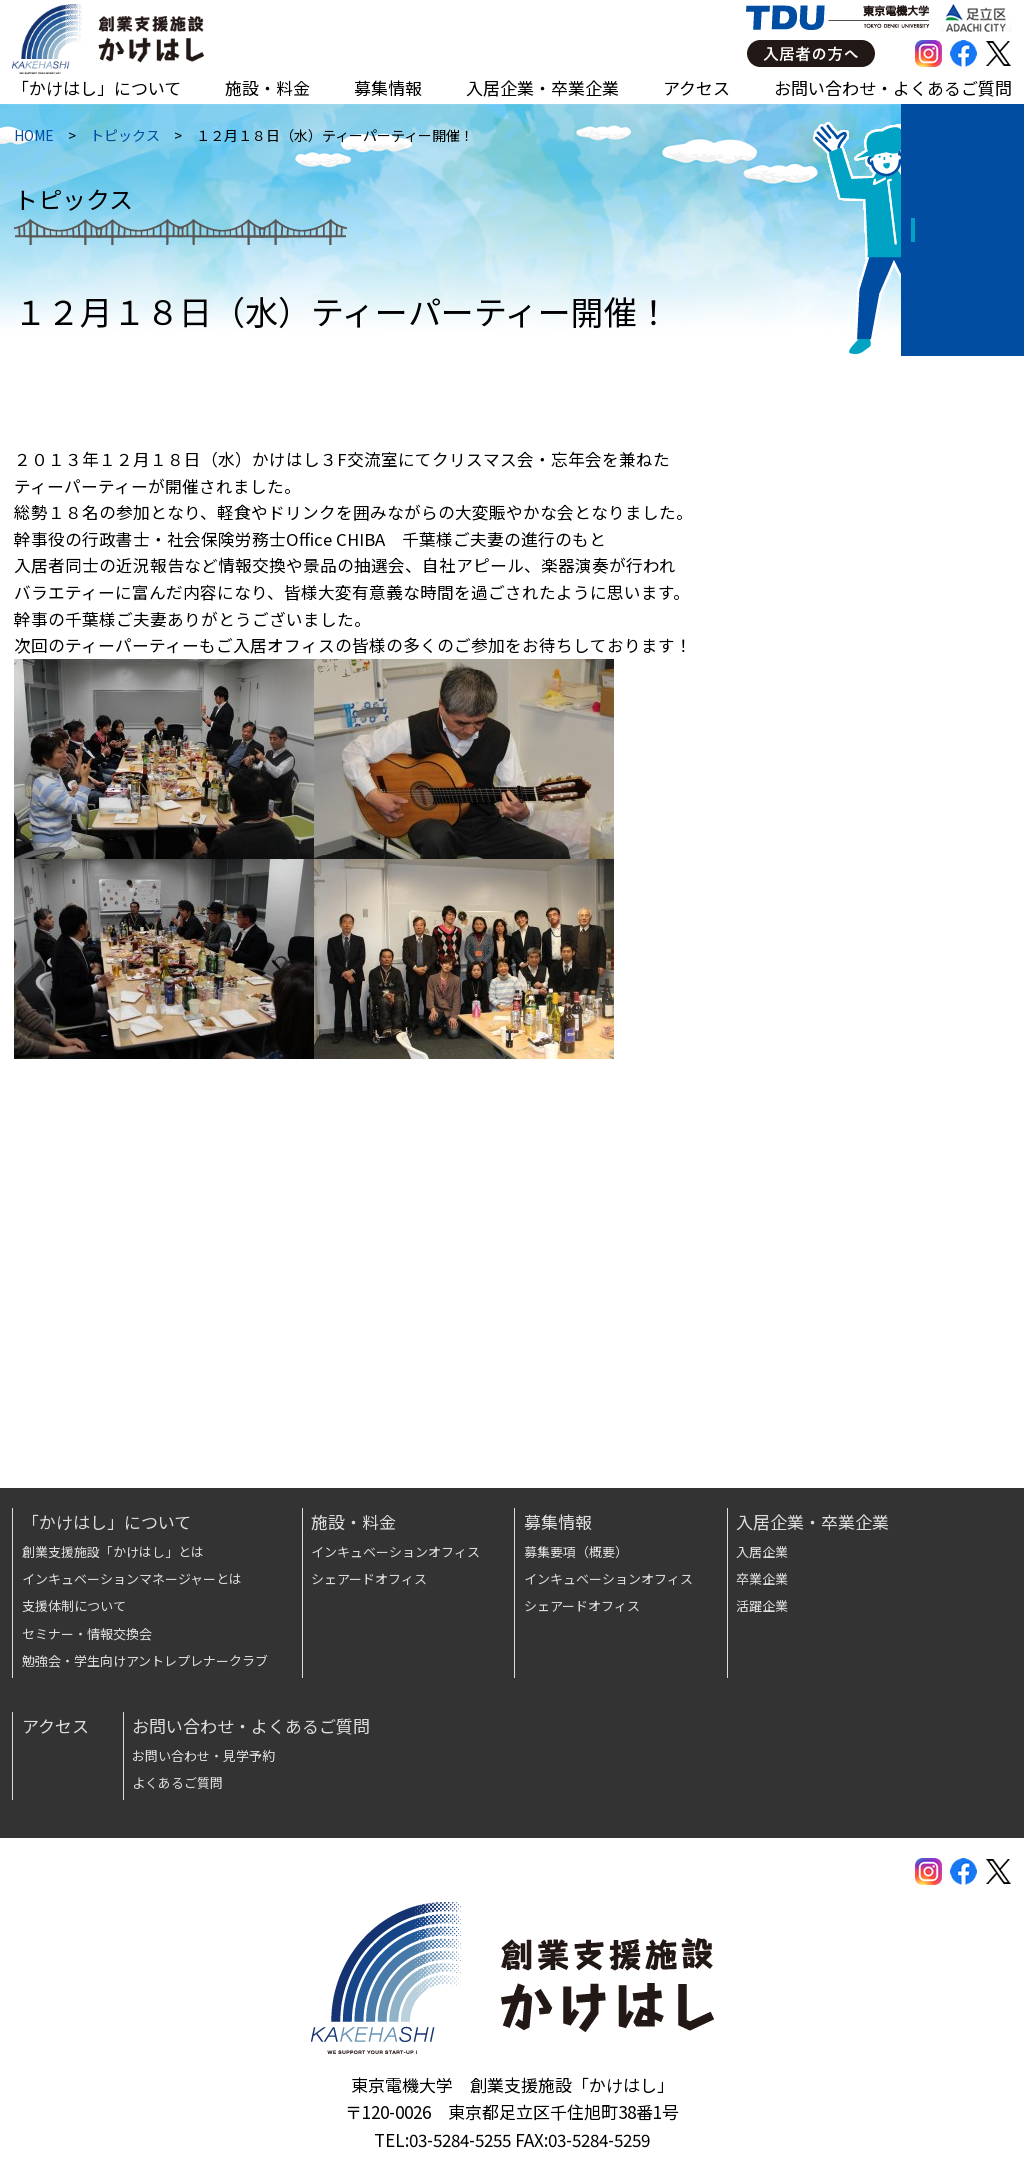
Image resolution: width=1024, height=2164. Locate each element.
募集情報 (388, 87)
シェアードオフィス (369, 1578)
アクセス (696, 87)
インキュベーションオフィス (395, 1551)
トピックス (123, 139)
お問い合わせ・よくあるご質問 (893, 87)
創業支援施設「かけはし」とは (113, 1551)
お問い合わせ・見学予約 (203, 1755)
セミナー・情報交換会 (87, 1633)
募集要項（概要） (576, 1551)
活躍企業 (762, 1605)
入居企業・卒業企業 (542, 87)
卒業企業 (762, 1578)
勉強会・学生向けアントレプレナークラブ (145, 1660)
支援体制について (74, 1605)
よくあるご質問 (177, 1782)
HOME (32, 139)
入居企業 (762, 1551)
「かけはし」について (96, 87)
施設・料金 (267, 87)
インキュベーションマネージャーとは (132, 1578)
